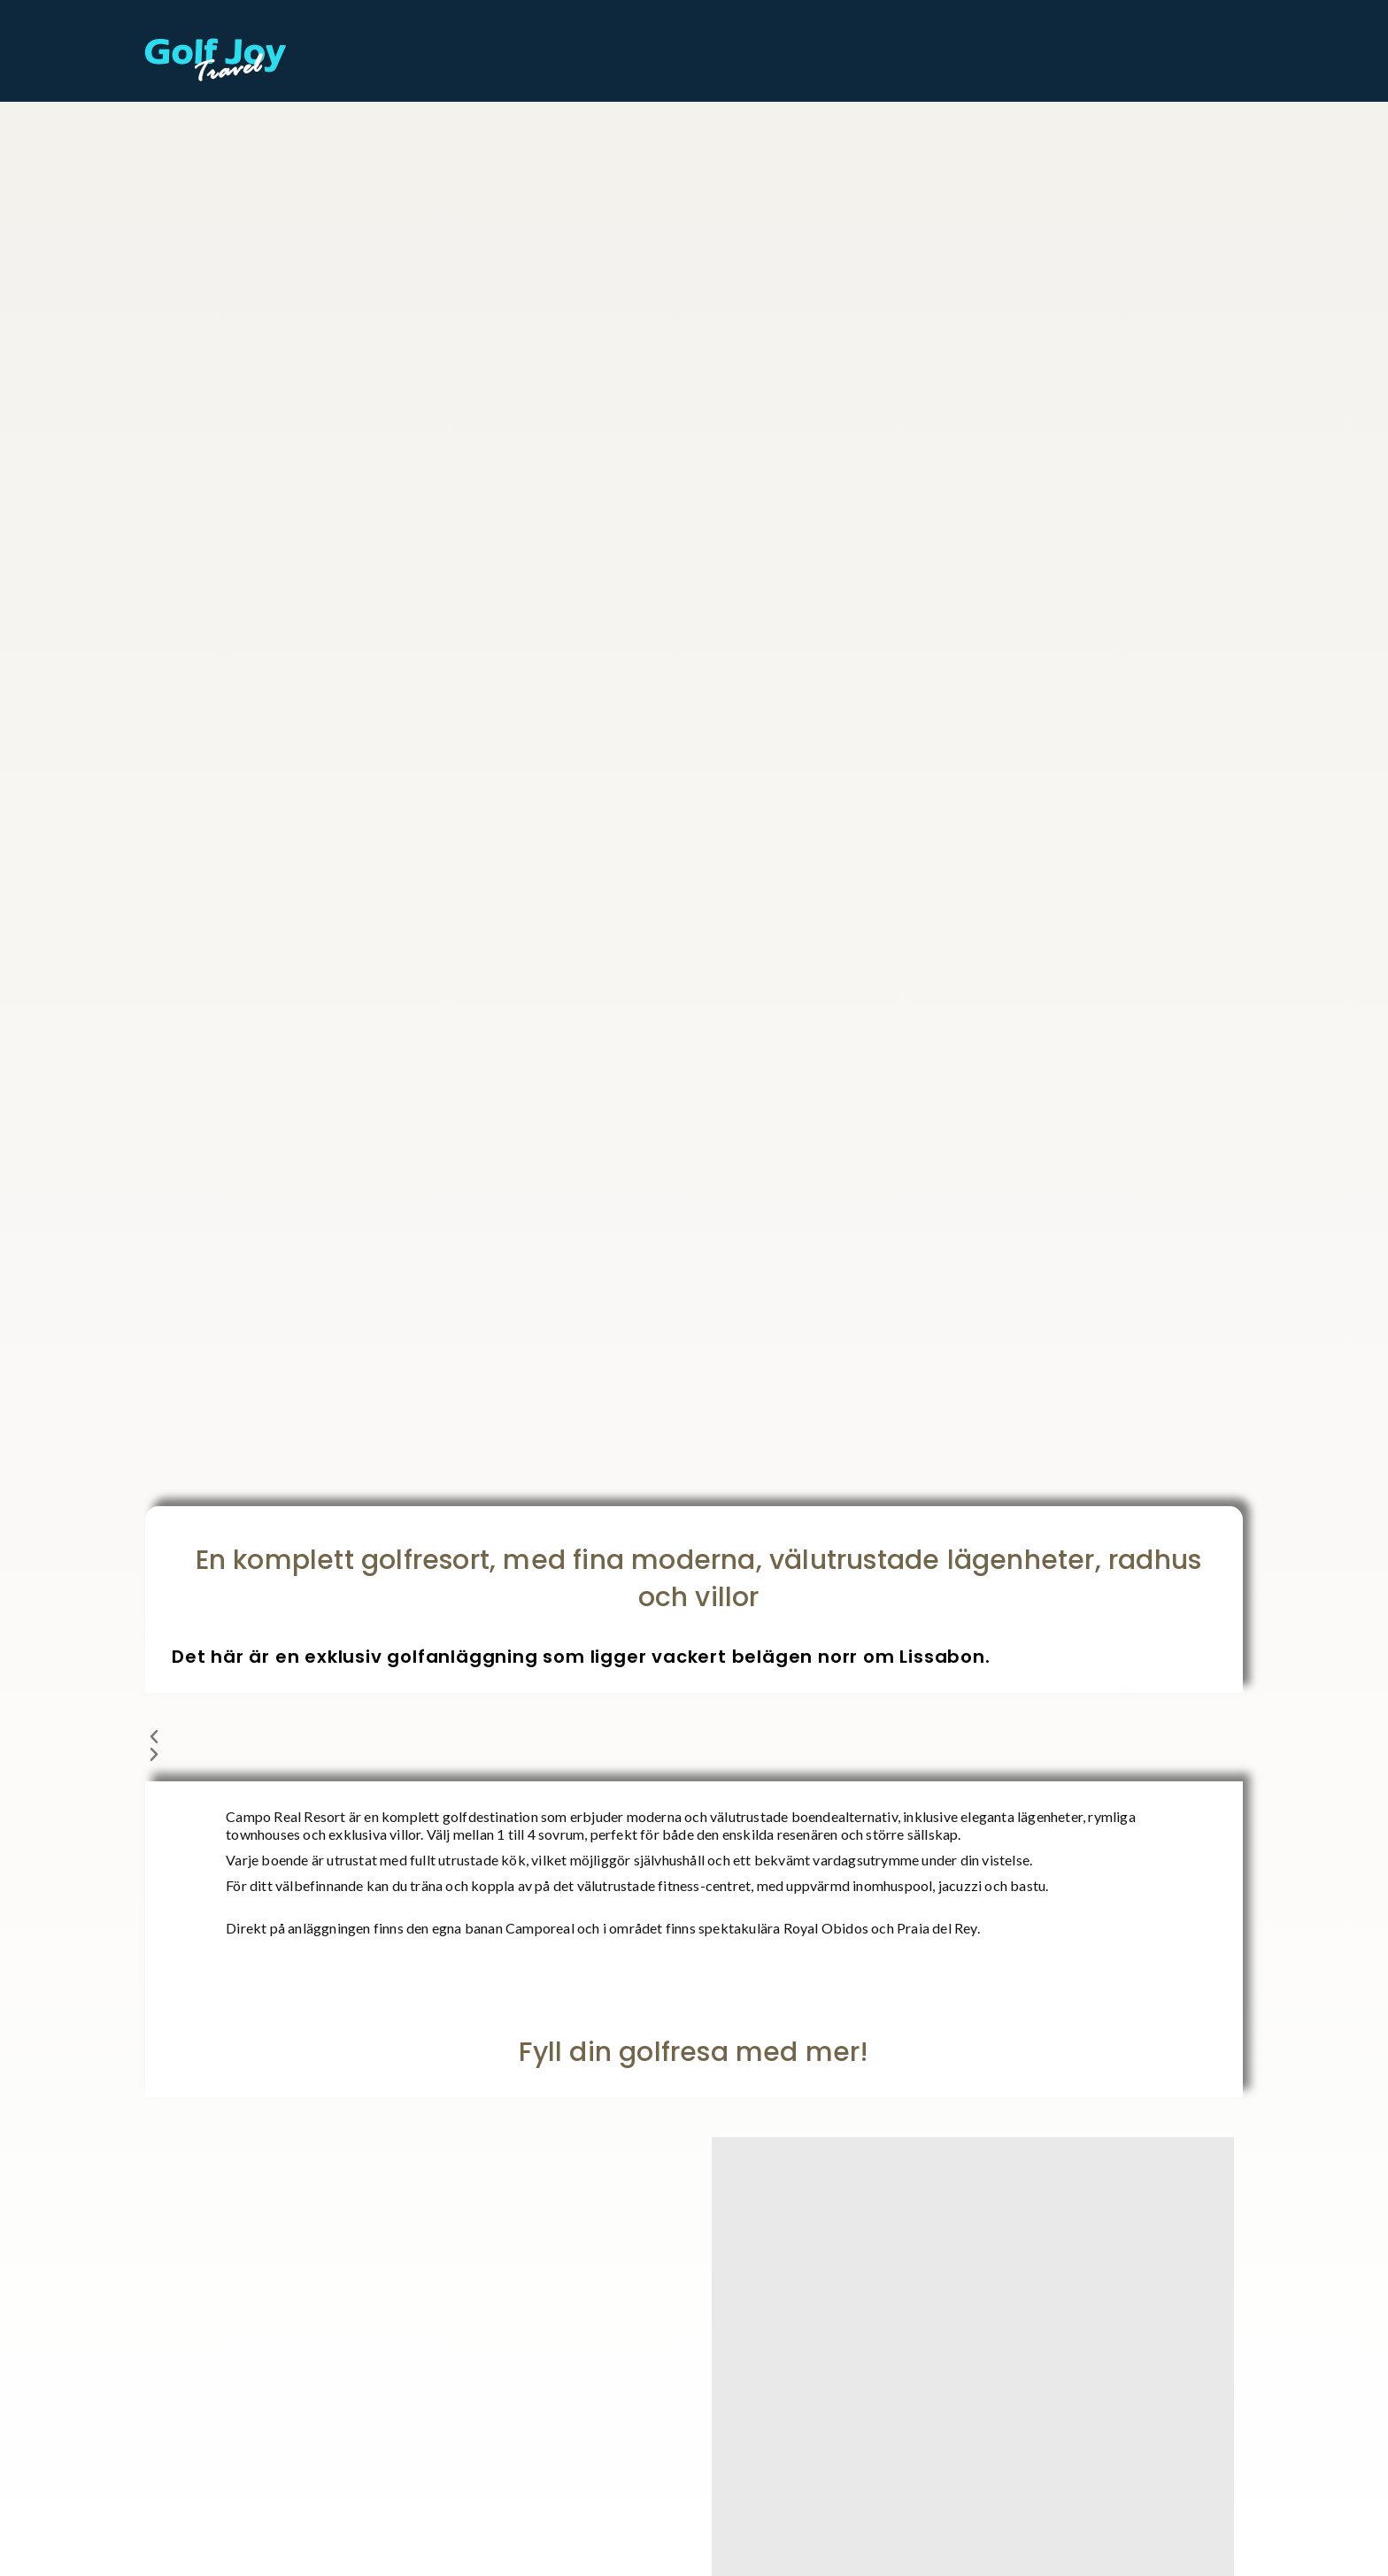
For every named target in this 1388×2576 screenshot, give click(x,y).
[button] (694, 1737)
